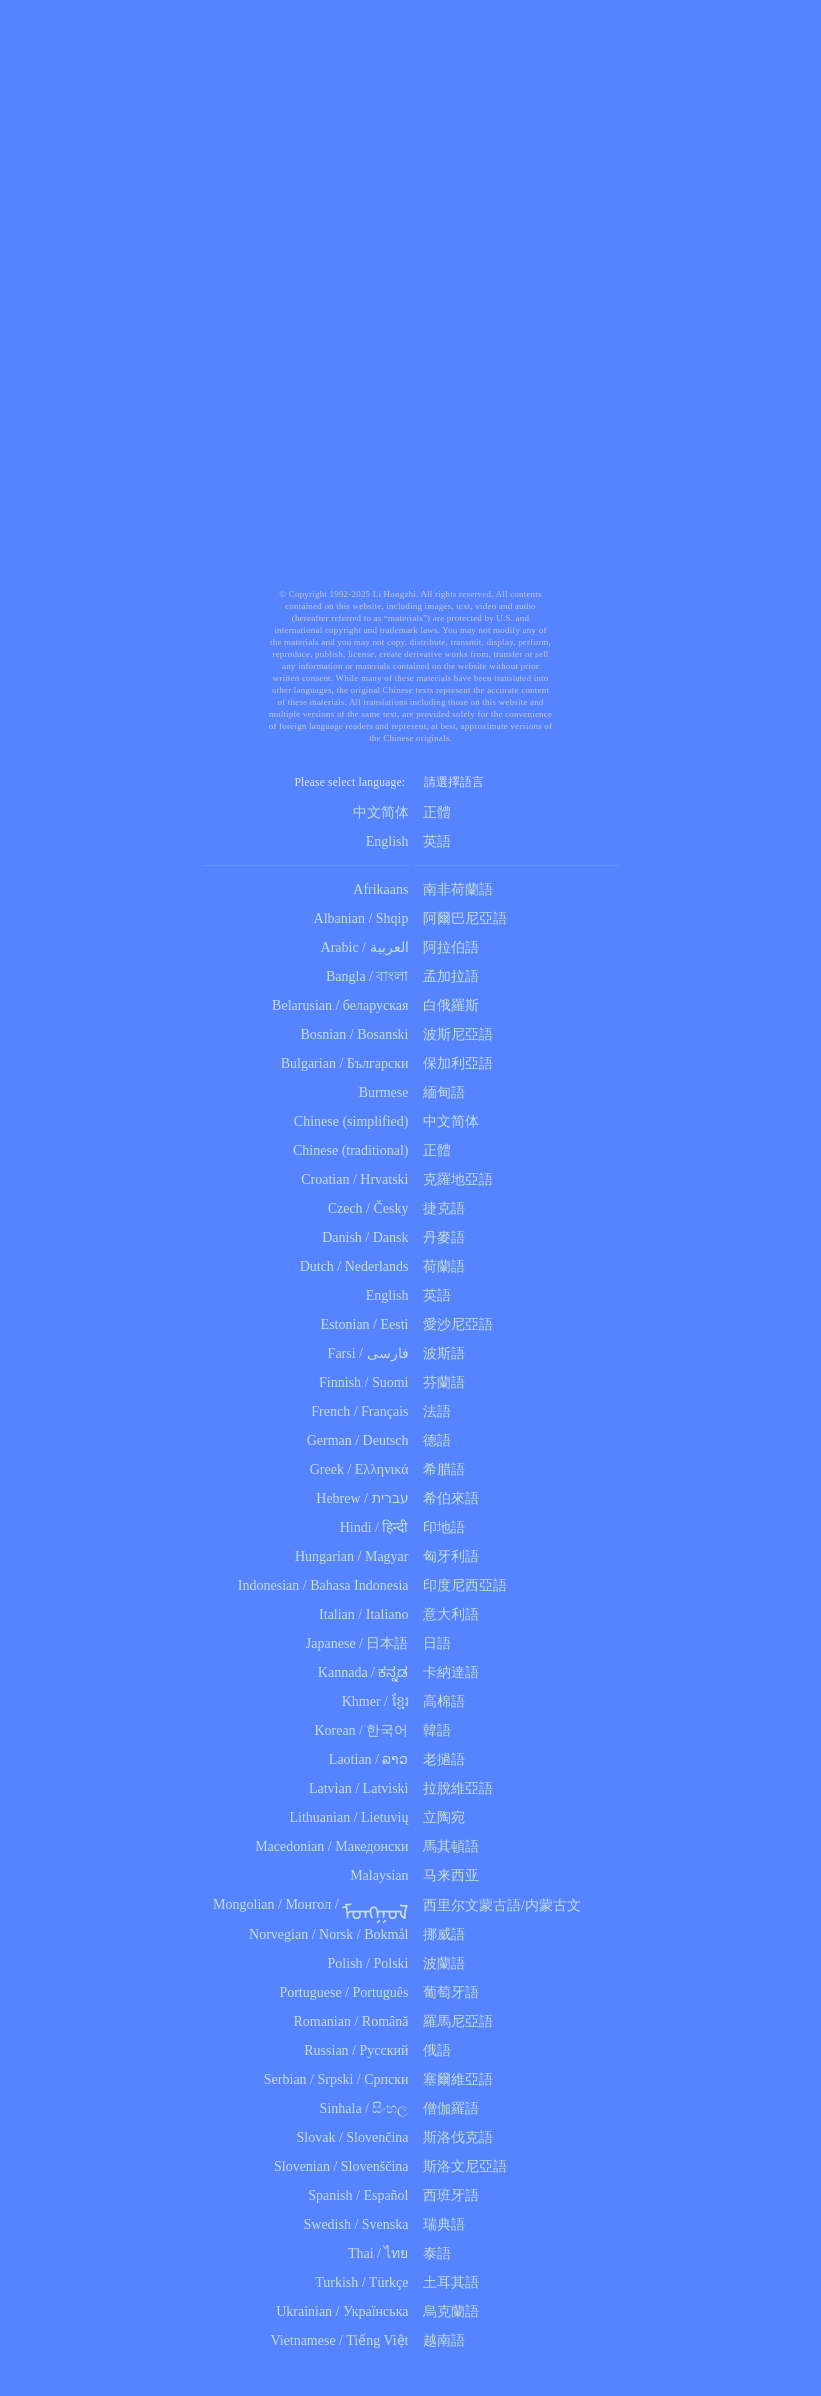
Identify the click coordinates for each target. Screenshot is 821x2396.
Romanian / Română (350, 2021)
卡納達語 (446, 1672)
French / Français (359, 1411)
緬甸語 (439, 1092)
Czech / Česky (368, 1208)
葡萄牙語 (446, 1992)
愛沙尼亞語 (453, 1324)
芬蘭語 (439, 1382)
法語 (432, 1411)
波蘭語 (439, 1963)
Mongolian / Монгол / (310, 1904)
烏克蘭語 (446, 2311)
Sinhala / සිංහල (364, 2108)
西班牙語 (446, 2195)
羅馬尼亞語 (453, 2021)
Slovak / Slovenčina (353, 2137)
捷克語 (439, 1208)
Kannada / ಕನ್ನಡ (363, 1672)
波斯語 (439, 1353)
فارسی (388, 1353)
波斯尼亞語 (453, 1034)
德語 (432, 1440)
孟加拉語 (446, 976)
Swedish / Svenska (356, 2224)
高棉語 (439, 1701)
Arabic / (343, 947)
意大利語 (446, 1614)
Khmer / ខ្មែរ (375, 1701)
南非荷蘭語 (453, 889)
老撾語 (439, 1759)
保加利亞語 (453, 1063)
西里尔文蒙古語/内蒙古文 (497, 1905)
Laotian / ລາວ (369, 1759)
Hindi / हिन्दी (374, 1527)
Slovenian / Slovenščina (341, 2166)
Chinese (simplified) (351, 1121)
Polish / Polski (368, 1963)
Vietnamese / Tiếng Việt (339, 2340)
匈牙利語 (446, 1556)
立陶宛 (439, 1817)
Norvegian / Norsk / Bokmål (328, 1934)
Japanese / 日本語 (357, 1643)
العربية (389, 947)
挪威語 (439, 1934)
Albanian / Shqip (361, 918)
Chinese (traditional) (350, 1150)
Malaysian (379, 1875)
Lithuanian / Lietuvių (349, 1817)
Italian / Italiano (363, 1614)
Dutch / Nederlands (354, 1266)
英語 (432, 841)
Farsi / (347, 1353)
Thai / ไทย (378, 2253)
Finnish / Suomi (363, 1382)
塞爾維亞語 (453, 2079)
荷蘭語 (439, 1266)
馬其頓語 (446, 1846)
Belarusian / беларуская (340, 1005)
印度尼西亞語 (460, 1585)
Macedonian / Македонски (331, 1846)
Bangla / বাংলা (367, 976)
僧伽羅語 (446, 2108)
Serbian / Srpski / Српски (336, 2079)
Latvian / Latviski (359, 1788)
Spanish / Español (358, 2195)
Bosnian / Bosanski (354, 1034)
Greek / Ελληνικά (359, 1469)
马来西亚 (446, 1875)
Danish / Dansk (365, 1237)
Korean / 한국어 (361, 1730)
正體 (437, 812)
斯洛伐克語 (453, 2137)
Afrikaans (380, 889)
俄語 (432, 2050)
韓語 (432, 1730)
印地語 (439, 1527)
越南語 (439, 2340)
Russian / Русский (356, 2050)
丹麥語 (439, 1237)
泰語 (432, 2253)
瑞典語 (439, 2224)
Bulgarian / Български (345, 1063)
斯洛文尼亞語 (460, 2166)
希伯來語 (446, 1498)
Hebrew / (342, 1498)
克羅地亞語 (453, 1179)
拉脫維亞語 (453, 1788)
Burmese (384, 1092)
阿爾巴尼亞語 (460, 918)
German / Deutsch (358, 1440)
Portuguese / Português (343, 1992)
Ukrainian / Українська (342, 2311)
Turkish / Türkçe (361, 2282)
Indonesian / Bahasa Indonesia (323, 1585)
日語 (432, 1643)
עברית (390, 1498)
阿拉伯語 (446, 947)
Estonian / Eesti (365, 1324)
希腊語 (439, 1469)
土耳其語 (446, 2282)
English (387, 841)
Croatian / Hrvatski (354, 1179)
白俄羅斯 (446, 1005)
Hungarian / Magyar (352, 1556)
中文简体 (381, 812)
